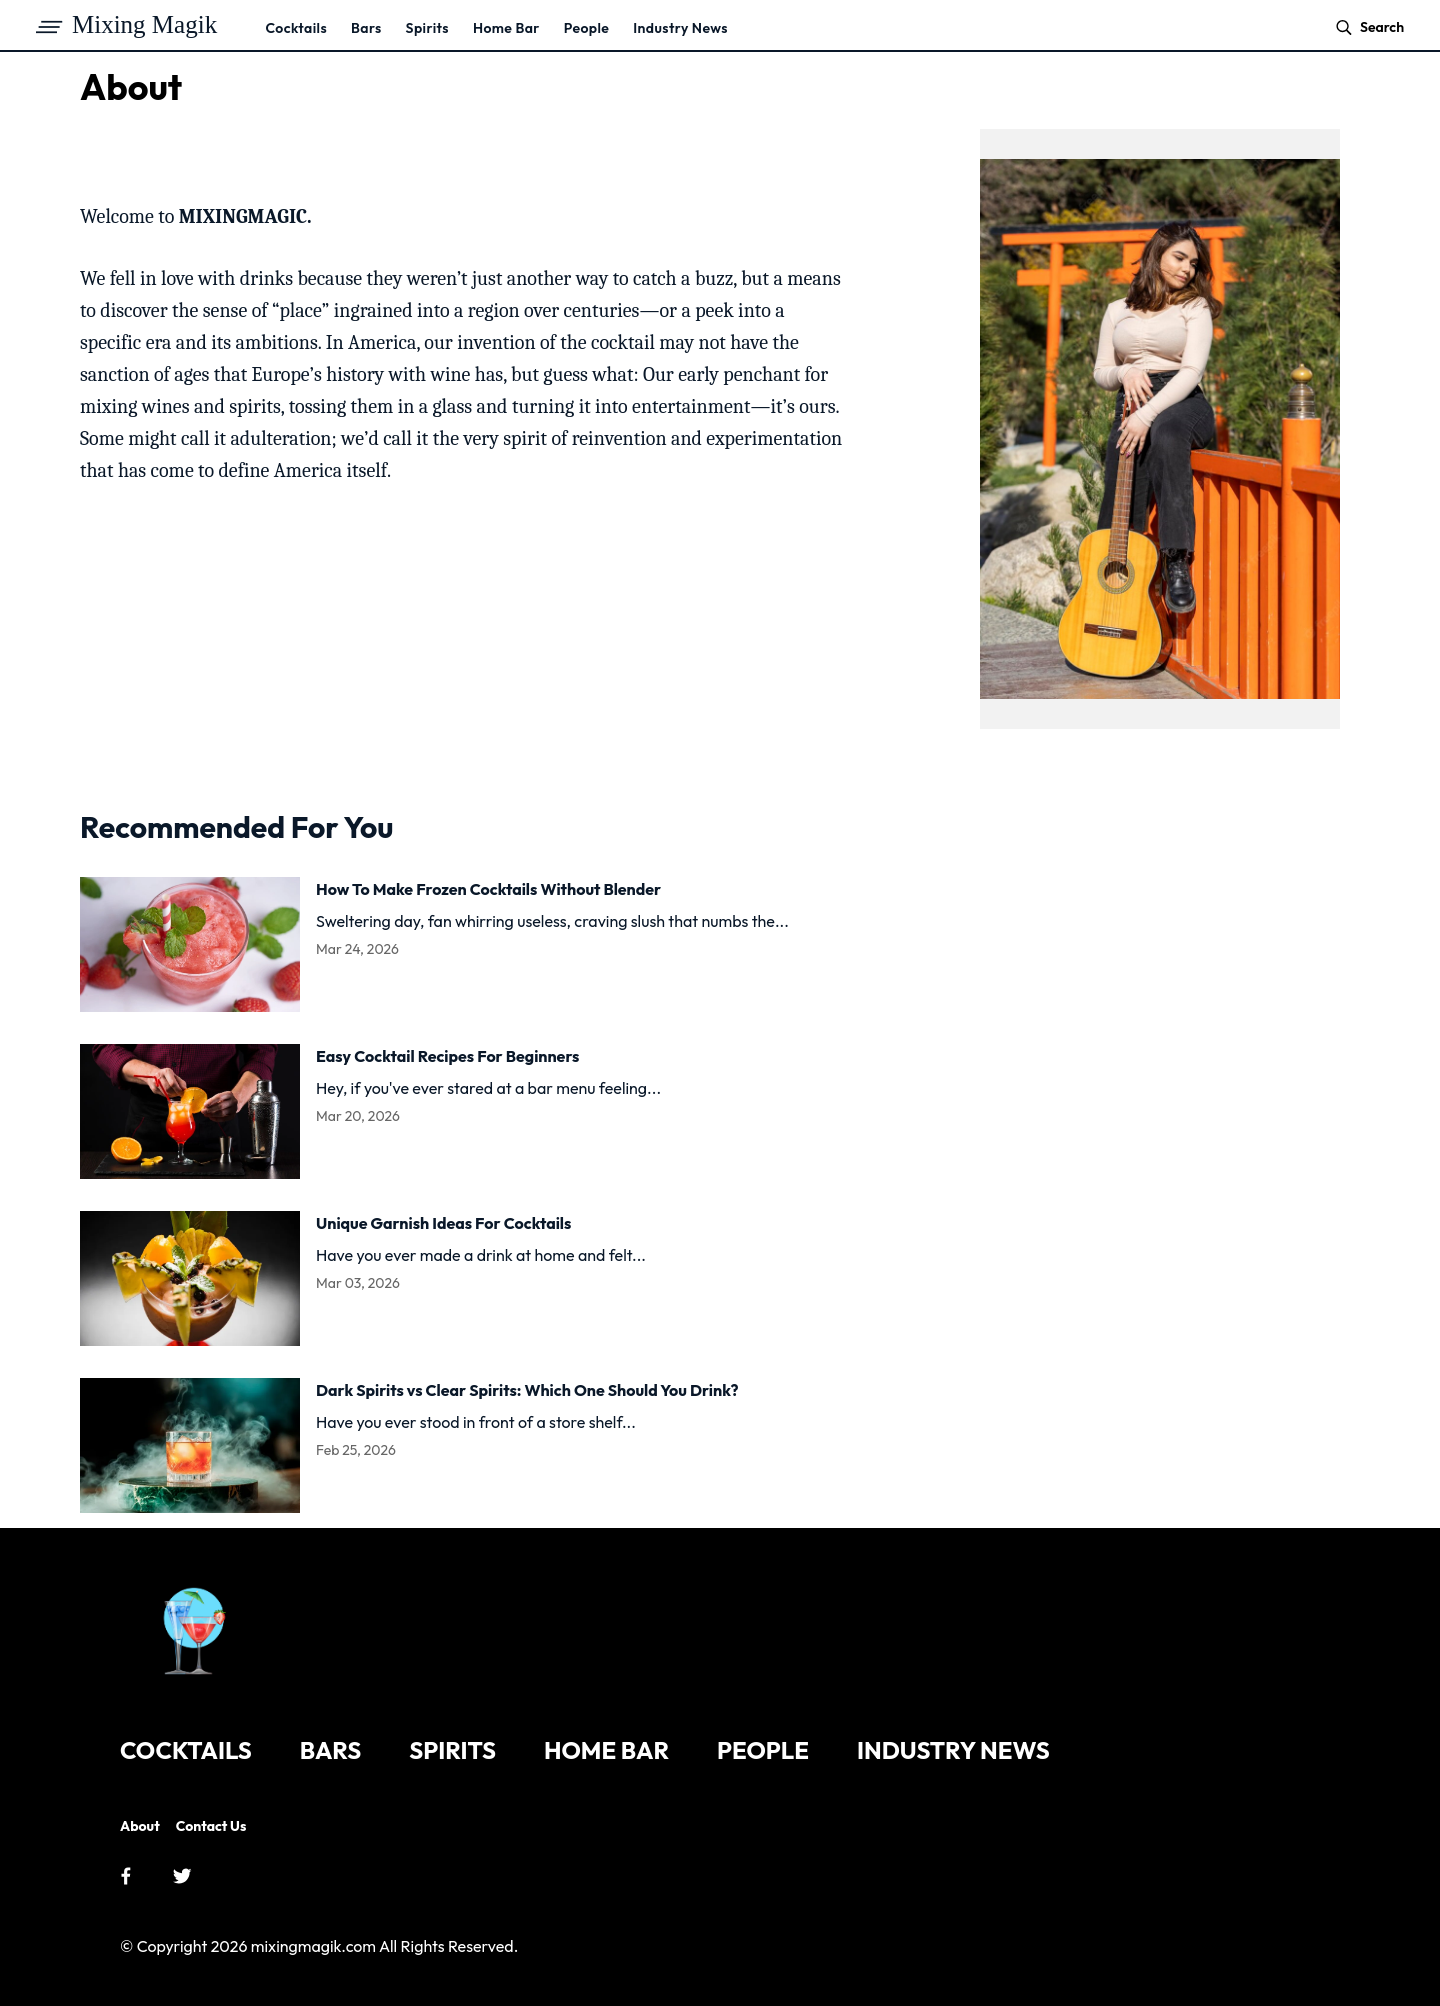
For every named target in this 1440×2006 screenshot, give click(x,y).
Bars (366, 28)
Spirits (427, 28)
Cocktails (296, 28)
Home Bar (506, 28)
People (587, 28)
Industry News (680, 28)
